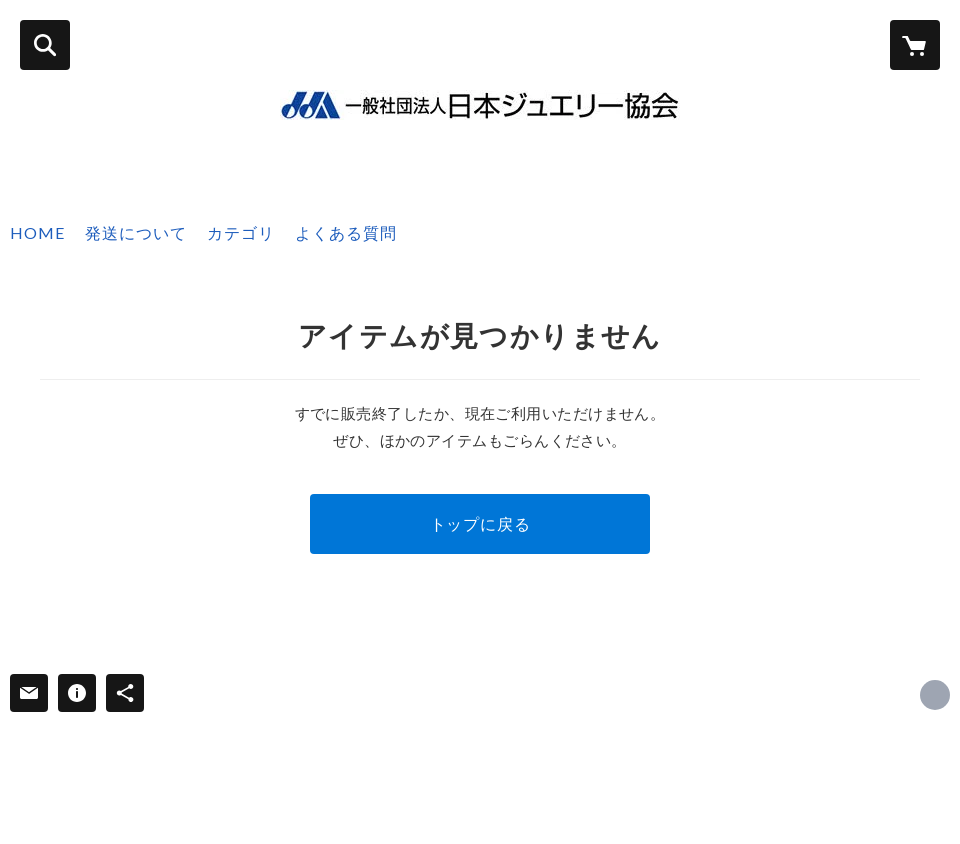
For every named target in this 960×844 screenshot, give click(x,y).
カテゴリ (241, 232)
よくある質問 (346, 232)
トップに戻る (480, 523)
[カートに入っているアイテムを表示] (915, 45)
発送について (136, 232)
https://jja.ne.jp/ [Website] (935, 695)
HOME (37, 232)
